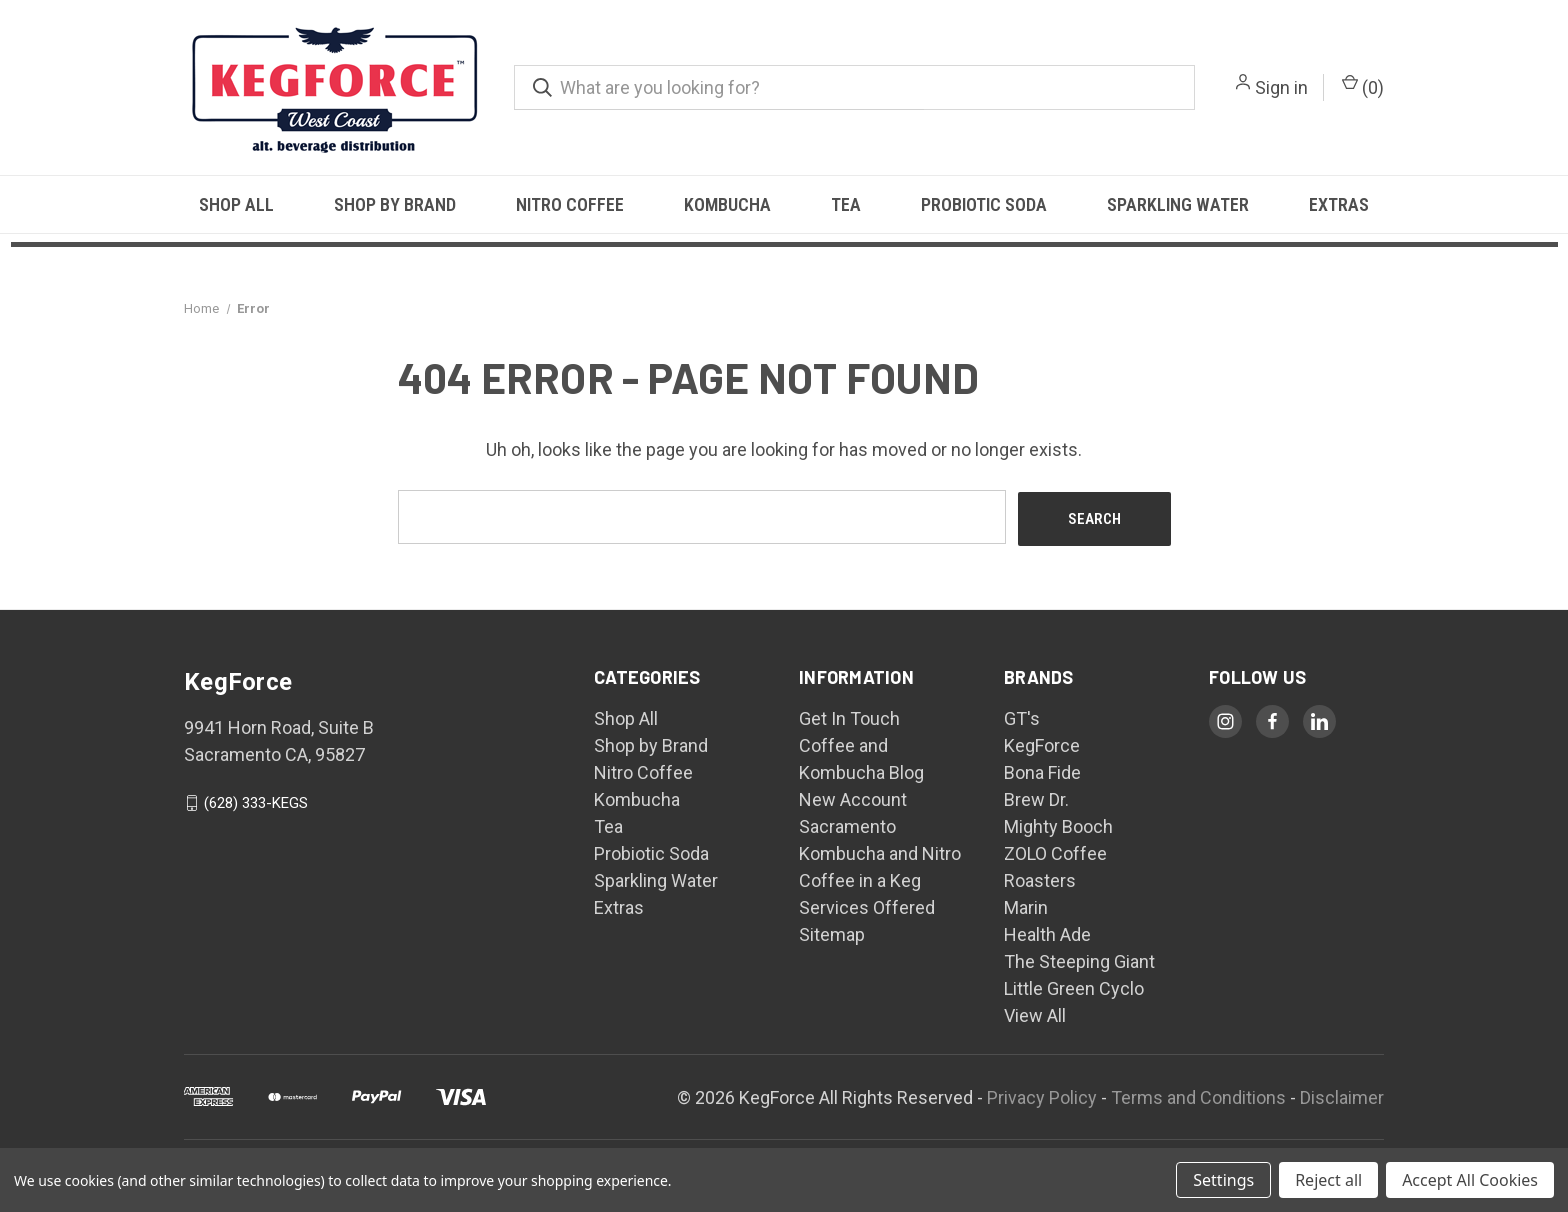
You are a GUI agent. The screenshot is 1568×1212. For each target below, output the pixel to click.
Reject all (1328, 1180)
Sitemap (832, 932)
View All (1035, 1013)
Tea (846, 204)
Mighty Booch (1058, 824)
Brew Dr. (1036, 797)
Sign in (1281, 87)
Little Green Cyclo (1074, 986)
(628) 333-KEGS (256, 801)
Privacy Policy (1042, 1094)
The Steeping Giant (1079, 959)
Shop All (236, 204)
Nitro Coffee (570, 204)
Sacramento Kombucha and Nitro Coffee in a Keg (880, 851)
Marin (1026, 905)
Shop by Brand (395, 204)
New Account (853, 797)
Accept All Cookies (1470, 1180)
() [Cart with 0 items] (1363, 86)
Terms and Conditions (1198, 1094)
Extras (1339, 204)
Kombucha (727, 204)
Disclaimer (1342, 1094)
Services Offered (867, 905)
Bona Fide (1042, 770)
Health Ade (1047, 932)
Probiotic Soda (984, 204)
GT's (1022, 716)
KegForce (1042, 743)
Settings (1223, 1180)
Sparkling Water (1178, 204)
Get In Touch (849, 716)
